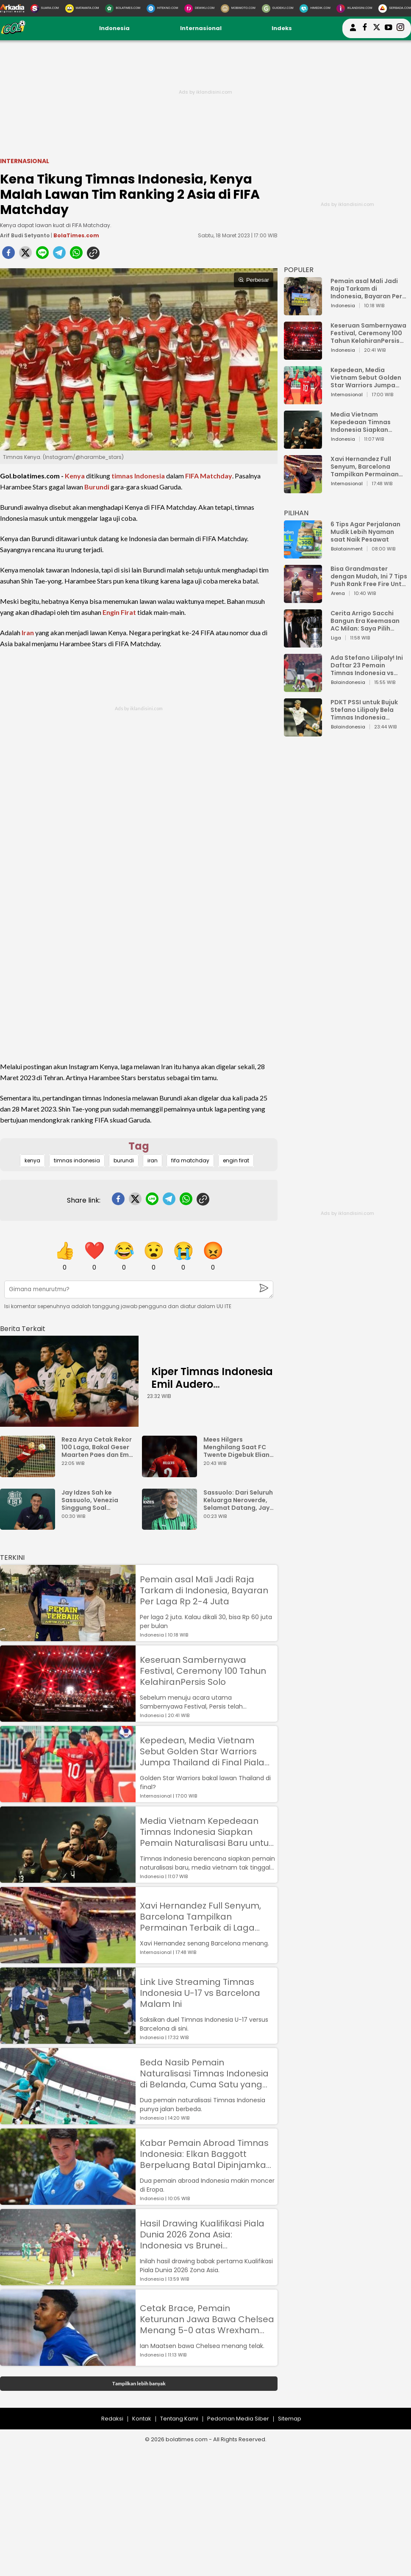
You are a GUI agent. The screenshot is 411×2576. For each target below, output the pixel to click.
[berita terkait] (22, 1327)
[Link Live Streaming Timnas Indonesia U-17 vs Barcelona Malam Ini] (68, 2039)
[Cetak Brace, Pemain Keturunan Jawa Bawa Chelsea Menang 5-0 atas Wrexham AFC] (68, 2362)
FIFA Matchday (208, 476)
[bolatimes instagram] (400, 28)
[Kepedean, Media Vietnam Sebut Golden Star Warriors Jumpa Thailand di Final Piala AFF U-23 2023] (68, 1798)
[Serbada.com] (394, 8)
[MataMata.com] (82, 8)
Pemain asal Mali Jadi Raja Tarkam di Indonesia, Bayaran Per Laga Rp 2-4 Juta (204, 1590)
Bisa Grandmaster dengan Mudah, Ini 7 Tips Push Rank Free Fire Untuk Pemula (369, 576)
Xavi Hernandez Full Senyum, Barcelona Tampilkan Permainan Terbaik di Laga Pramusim (200, 1916)
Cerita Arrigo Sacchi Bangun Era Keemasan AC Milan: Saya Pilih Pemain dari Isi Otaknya (367, 620)
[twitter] (25, 255)
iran (152, 1160)
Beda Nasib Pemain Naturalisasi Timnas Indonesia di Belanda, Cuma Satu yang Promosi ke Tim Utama (204, 2073)
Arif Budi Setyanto (25, 235)
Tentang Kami (179, 2419)
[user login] (353, 31)
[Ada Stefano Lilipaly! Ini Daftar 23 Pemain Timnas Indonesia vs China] (303, 688)
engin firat (236, 1160)
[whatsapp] (76, 255)
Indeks (282, 28)
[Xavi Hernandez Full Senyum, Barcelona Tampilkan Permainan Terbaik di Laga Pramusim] (68, 1959)
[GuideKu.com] (278, 8)
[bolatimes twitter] (377, 28)
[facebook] (8, 255)
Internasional (201, 28)
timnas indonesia (77, 1160)
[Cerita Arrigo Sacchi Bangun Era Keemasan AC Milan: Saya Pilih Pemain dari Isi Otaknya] (303, 643)
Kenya (75, 476)
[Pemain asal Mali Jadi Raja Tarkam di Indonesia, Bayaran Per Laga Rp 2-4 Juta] (68, 1637)
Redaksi (112, 2419)
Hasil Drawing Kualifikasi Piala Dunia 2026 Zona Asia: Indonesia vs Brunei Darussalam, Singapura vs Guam (202, 2234)
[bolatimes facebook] (365, 28)
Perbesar (253, 280)
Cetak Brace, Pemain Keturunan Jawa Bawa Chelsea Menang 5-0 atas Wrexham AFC (207, 2319)
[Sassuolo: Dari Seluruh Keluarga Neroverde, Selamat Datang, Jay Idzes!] (171, 1525)
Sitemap (289, 2419)
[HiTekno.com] (162, 8)
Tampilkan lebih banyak (139, 2383)
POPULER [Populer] (299, 270)
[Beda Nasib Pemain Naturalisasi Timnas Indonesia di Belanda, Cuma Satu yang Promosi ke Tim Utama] (68, 2120)
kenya (32, 1160)
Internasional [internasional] (24, 161)
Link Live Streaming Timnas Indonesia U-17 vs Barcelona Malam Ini (200, 1992)
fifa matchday (190, 1160)
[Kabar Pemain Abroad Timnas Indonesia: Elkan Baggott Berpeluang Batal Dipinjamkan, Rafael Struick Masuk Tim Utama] (68, 2201)
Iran (28, 632)
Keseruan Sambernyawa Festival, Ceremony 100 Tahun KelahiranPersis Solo (203, 1670)
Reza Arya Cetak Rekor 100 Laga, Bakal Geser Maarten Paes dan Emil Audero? (96, 1447)
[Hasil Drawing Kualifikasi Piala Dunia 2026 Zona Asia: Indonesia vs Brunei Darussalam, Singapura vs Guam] (68, 2281)
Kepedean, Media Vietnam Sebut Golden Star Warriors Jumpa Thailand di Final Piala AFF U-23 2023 (202, 1751)
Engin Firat (119, 612)
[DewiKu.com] (199, 8)
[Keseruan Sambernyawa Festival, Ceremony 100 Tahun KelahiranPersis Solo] (68, 1717)
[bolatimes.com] (13, 33)
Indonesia (114, 28)
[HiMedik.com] (315, 8)
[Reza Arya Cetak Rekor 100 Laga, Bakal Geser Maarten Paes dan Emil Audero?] (29, 1473)
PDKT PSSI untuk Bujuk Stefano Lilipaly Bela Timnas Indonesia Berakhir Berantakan (364, 709)
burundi (124, 1160)
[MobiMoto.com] (238, 8)
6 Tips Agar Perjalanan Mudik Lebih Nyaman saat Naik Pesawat (365, 531)
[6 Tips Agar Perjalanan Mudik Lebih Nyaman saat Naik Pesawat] (303, 554)
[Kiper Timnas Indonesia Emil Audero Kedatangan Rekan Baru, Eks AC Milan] (69, 1381)
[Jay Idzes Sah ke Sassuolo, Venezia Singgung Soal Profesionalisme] (29, 1525)
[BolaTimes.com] (122, 8)
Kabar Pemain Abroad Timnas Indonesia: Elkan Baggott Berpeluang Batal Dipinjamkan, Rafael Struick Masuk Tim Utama (206, 2153)
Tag (138, 1146)
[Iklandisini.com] (354, 8)
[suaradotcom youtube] (388, 28)
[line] (42, 255)
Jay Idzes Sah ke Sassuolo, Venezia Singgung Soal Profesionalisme (89, 1500)
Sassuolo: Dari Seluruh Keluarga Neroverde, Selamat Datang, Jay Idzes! (238, 1500)
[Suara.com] (45, 8)
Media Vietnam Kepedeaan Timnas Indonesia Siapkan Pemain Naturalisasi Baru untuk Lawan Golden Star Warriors (206, 1831)
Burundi (96, 487)
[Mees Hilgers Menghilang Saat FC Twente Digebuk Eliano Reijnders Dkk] (171, 1473)
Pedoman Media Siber (238, 2419)
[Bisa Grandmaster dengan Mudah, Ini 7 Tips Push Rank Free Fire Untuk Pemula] (303, 599)
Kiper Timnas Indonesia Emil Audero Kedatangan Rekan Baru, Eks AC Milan (212, 1390)
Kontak (141, 2419)
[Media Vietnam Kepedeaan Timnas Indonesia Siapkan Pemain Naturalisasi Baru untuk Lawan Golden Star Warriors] (68, 1878)
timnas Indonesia (138, 476)
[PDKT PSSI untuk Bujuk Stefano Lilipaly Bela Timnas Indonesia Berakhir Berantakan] (303, 732)
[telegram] (59, 255)
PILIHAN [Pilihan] (296, 513)
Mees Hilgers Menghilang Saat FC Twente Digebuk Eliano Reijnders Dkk (238, 1447)
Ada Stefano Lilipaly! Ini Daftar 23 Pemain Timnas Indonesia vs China (366, 665)
